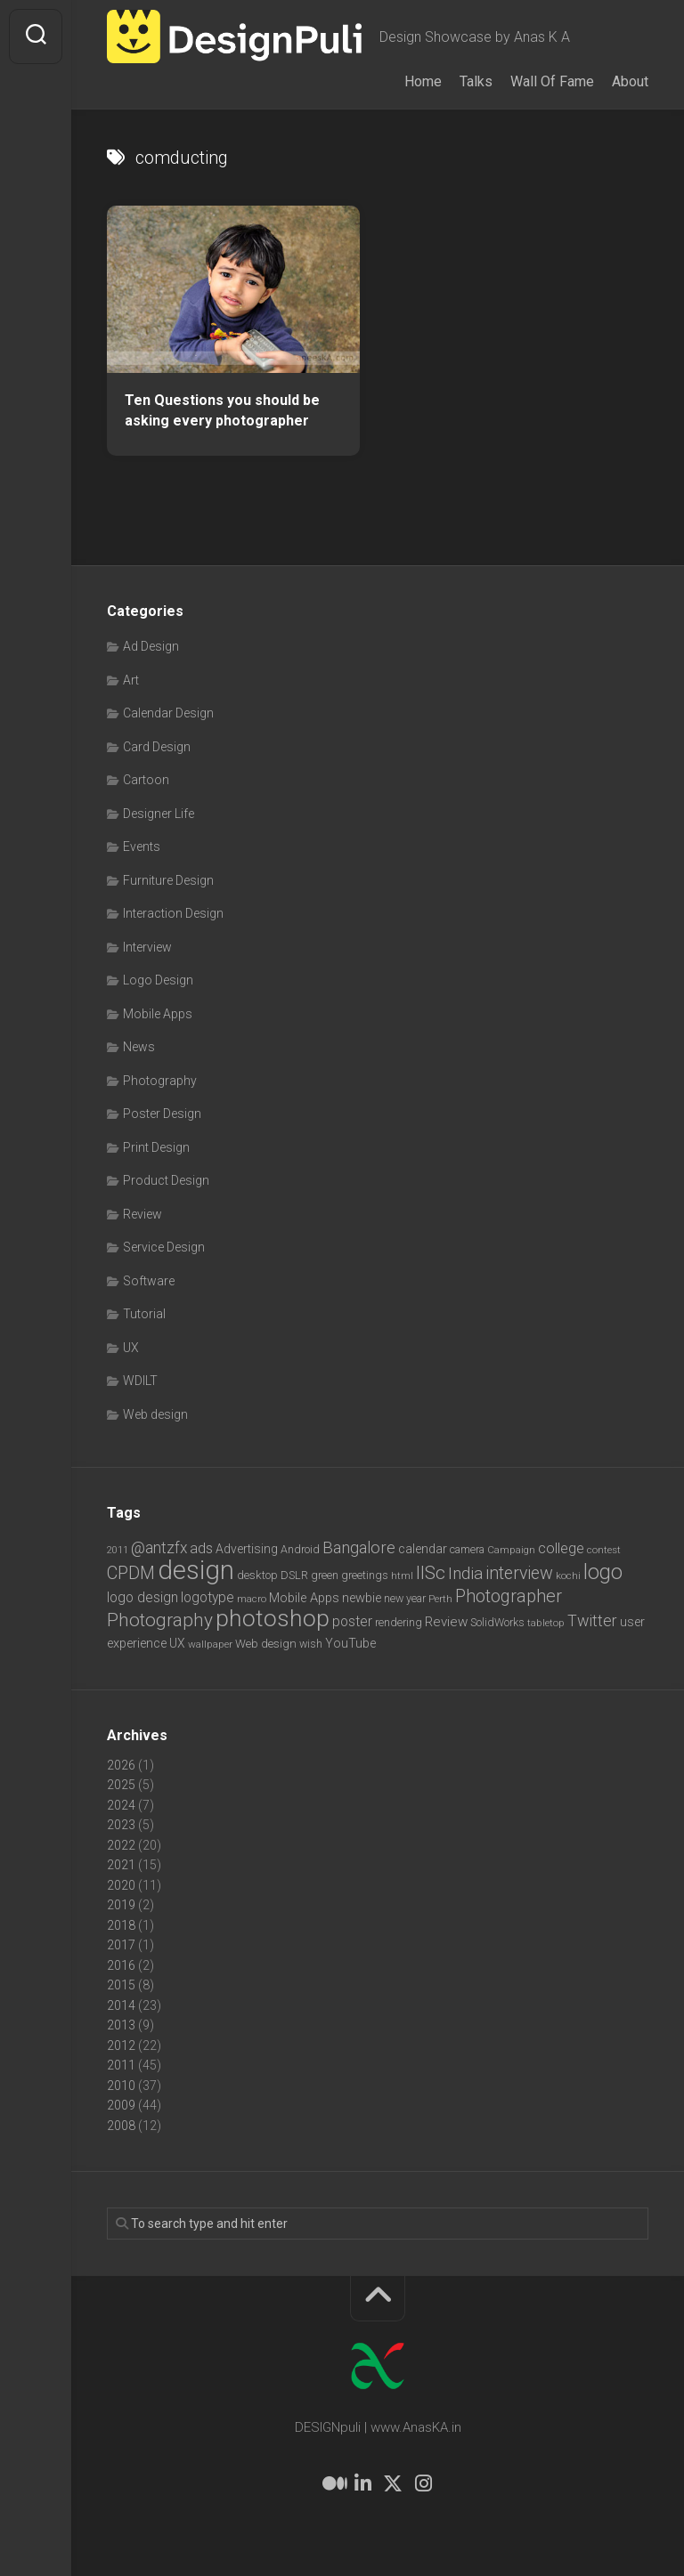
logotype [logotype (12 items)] (207, 1597)
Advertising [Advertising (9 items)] (247, 1549)
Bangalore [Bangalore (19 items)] (358, 1548)
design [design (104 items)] (196, 1570)
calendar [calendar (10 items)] (422, 1549)
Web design (155, 1414)
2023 (121, 1825)
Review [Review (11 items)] (446, 1622)
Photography (160, 1080)
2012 (121, 2045)
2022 (121, 1845)
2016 (121, 1965)
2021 (121, 1865)
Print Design (156, 1147)
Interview (147, 947)
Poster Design (162, 1113)
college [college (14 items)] (561, 1548)
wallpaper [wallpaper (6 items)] (210, 1644)
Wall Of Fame (552, 81)
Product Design (166, 1180)
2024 (121, 1805)
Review (142, 1214)
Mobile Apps (157, 1014)
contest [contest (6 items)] (604, 1549)
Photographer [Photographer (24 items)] (508, 1596)
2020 (121, 1885)
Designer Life (158, 813)
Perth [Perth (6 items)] (440, 1598)
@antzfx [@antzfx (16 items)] (159, 1548)
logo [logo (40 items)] (603, 1572)
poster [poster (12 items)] (352, 1621)
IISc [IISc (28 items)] (430, 1573)
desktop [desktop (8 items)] (257, 1575)
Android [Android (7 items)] (300, 1549)
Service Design (164, 1247)
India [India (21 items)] (465, 1573)
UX (131, 1348)
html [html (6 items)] (402, 1575)
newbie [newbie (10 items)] (361, 1598)
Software (149, 1281)
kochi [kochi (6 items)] (568, 1575)
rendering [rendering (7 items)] (398, 1622)
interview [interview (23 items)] (519, 1573)
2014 (121, 2005)
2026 (121, 1765)
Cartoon (146, 780)
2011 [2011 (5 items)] (117, 1550)
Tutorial (144, 1314)
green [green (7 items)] (324, 1575)
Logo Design (158, 980)
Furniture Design (168, 880)
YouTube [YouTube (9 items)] (350, 1643)
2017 (121, 1945)
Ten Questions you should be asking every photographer (222, 410)
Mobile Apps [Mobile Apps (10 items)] (304, 1598)
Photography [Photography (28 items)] (160, 1620)
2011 (121, 2065)
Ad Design (151, 646)
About (630, 81)
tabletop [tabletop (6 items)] (546, 1622)
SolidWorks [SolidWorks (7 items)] (497, 1622)
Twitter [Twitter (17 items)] (592, 1620)
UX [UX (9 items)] (177, 1643)
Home (423, 81)
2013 (121, 2025)
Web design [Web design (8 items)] (266, 1643)
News (139, 1047)
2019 (121, 1905)
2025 (121, 1785)
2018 (121, 1925)
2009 (121, 2105)
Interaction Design (173, 913)
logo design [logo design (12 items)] (142, 1597)
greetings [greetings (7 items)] (364, 1575)
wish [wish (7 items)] (310, 1643)
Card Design (157, 747)
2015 (121, 1985)
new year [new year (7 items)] (405, 1598)
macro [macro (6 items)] (251, 1598)
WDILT (140, 1380)
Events (141, 846)
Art (131, 680)
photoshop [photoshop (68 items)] (273, 1618)
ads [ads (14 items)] (201, 1548)
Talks (476, 81)
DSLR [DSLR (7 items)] (294, 1575)
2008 (121, 2125)
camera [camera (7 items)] (467, 1549)
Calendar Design (168, 713)
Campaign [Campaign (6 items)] (511, 1549)
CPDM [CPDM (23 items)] (131, 1573)
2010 (121, 2085)
